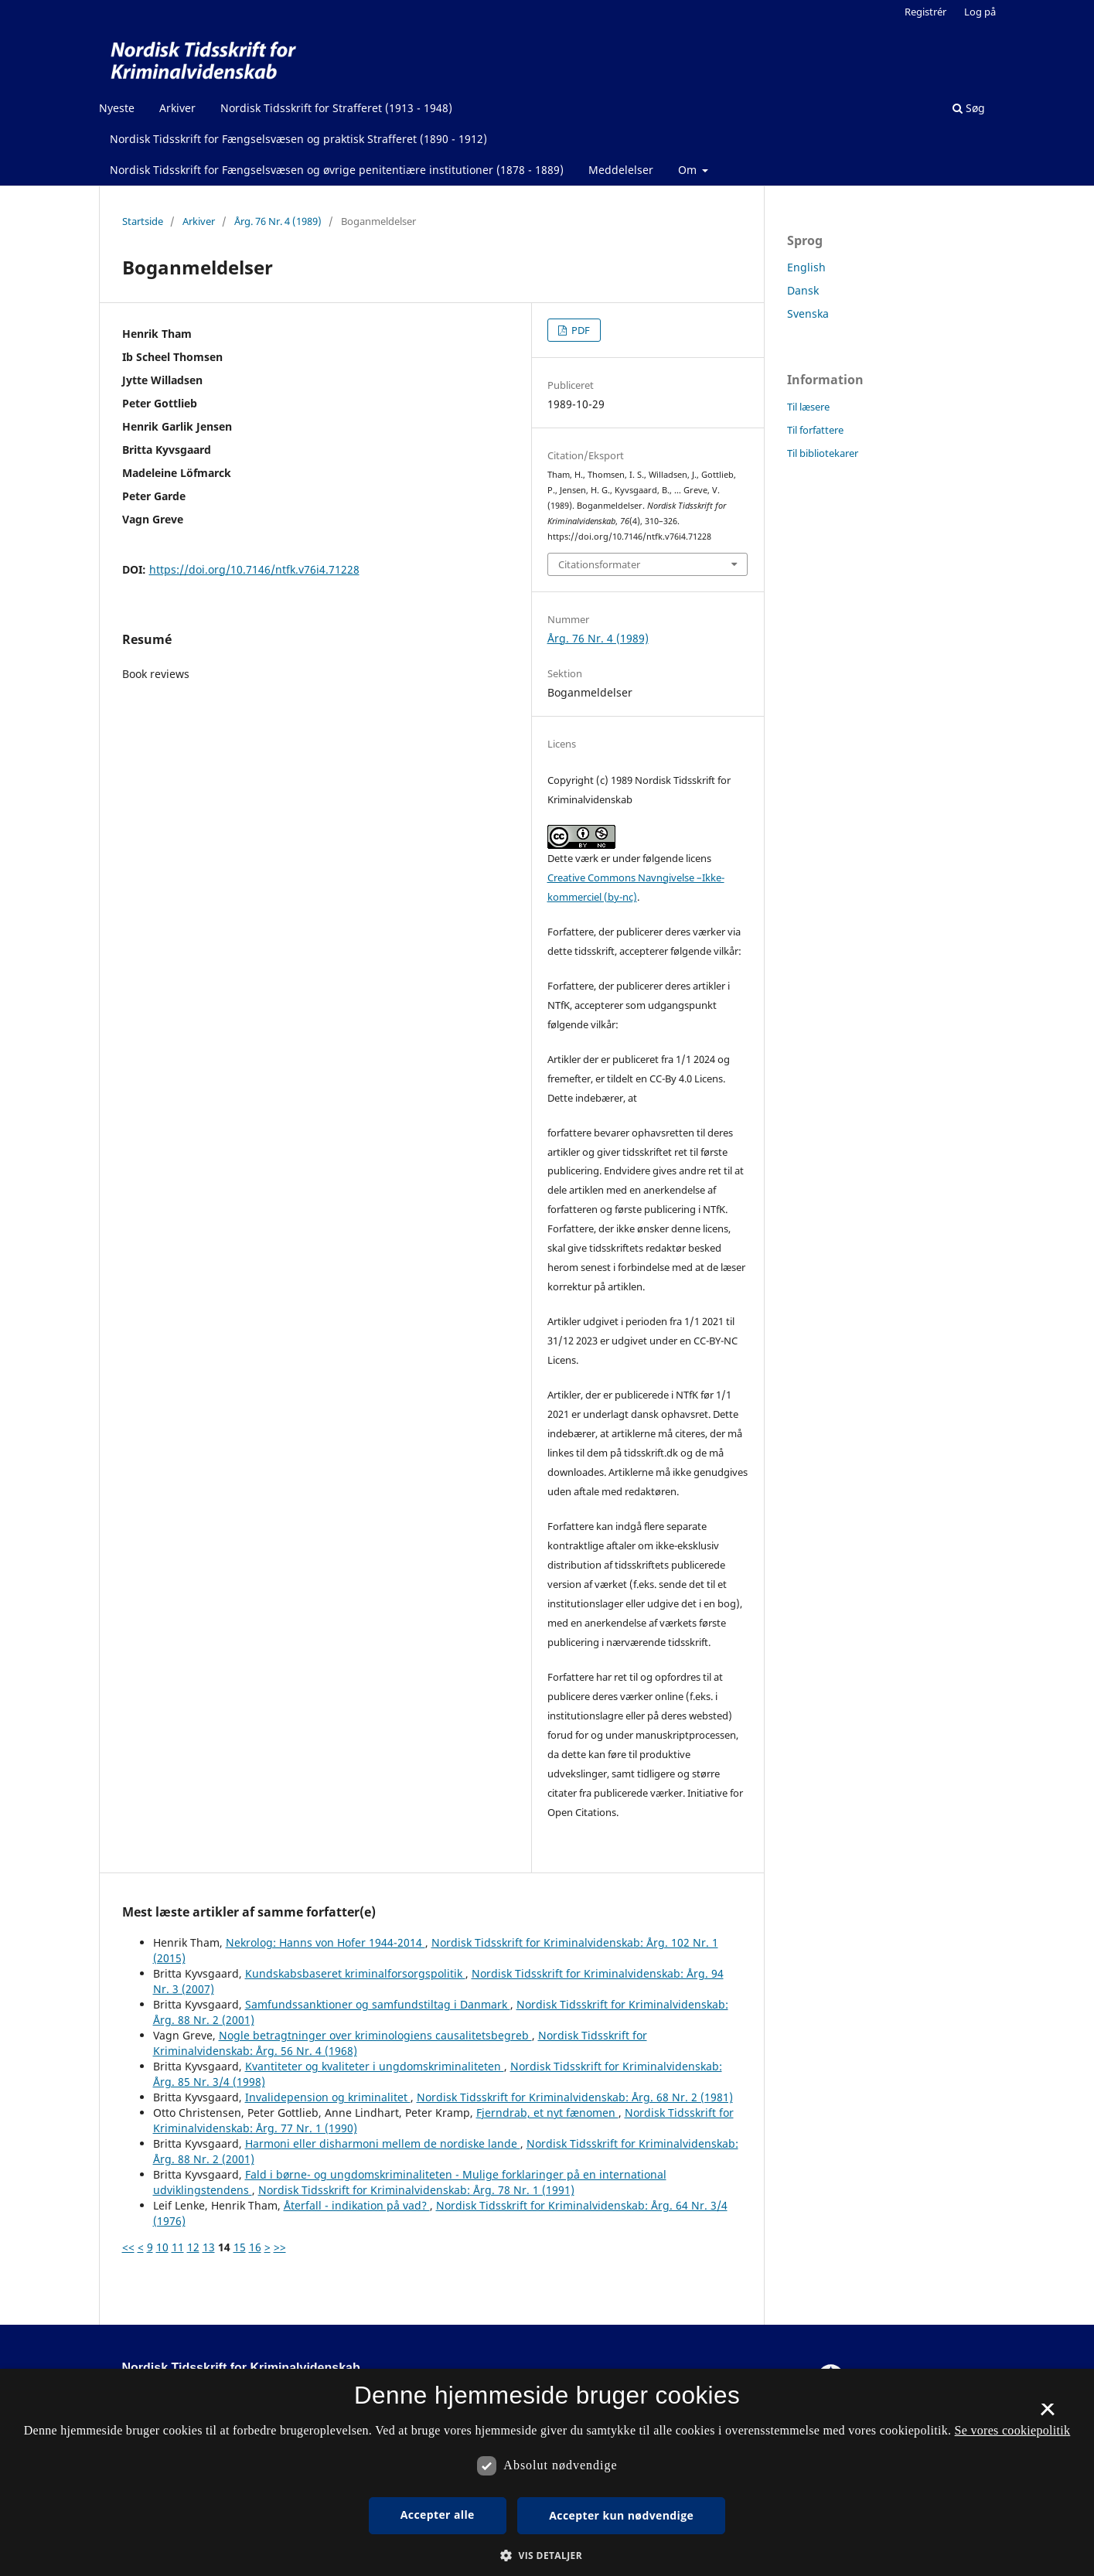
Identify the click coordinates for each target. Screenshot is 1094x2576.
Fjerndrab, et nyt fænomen (547, 2112)
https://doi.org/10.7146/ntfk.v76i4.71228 (254, 569)
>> (280, 2247)
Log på (980, 12)
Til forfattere (815, 430)
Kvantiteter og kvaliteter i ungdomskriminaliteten (374, 2066)
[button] (547, 2555)
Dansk (803, 290)
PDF (579, 330)
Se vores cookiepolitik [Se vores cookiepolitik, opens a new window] (1013, 2430)
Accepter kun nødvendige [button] (621, 2515)
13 (209, 2247)
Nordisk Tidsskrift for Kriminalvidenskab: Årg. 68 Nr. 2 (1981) (575, 2097)
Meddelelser (620, 169)
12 (193, 2247)
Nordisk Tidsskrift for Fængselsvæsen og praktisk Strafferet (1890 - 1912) (298, 138)
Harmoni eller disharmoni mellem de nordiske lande (382, 2143)
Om (689, 169)
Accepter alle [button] (437, 2514)
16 (255, 2247)
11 (178, 2247)
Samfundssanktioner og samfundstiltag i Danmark (377, 2004)
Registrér (925, 12)
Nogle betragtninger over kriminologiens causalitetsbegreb (375, 2035)
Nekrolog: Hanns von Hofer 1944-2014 (325, 1942)
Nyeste (117, 108)
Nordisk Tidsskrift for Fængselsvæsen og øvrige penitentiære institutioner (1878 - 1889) (337, 169)
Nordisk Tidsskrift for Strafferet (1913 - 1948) (336, 108)
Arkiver (177, 108)
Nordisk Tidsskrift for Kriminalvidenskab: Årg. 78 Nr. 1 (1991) (416, 2189)
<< (128, 2247)
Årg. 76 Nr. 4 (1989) (278, 221)
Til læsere (808, 407)
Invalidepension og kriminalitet (328, 2097)
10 (162, 2247)
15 (239, 2247)
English (806, 267)
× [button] (1047, 2414)
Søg (969, 108)
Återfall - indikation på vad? (357, 2205)
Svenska (808, 313)
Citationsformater (599, 564)
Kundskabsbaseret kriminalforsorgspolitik (355, 1973)
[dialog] (547, 2472)
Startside (142, 221)
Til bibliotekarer (822, 453)
